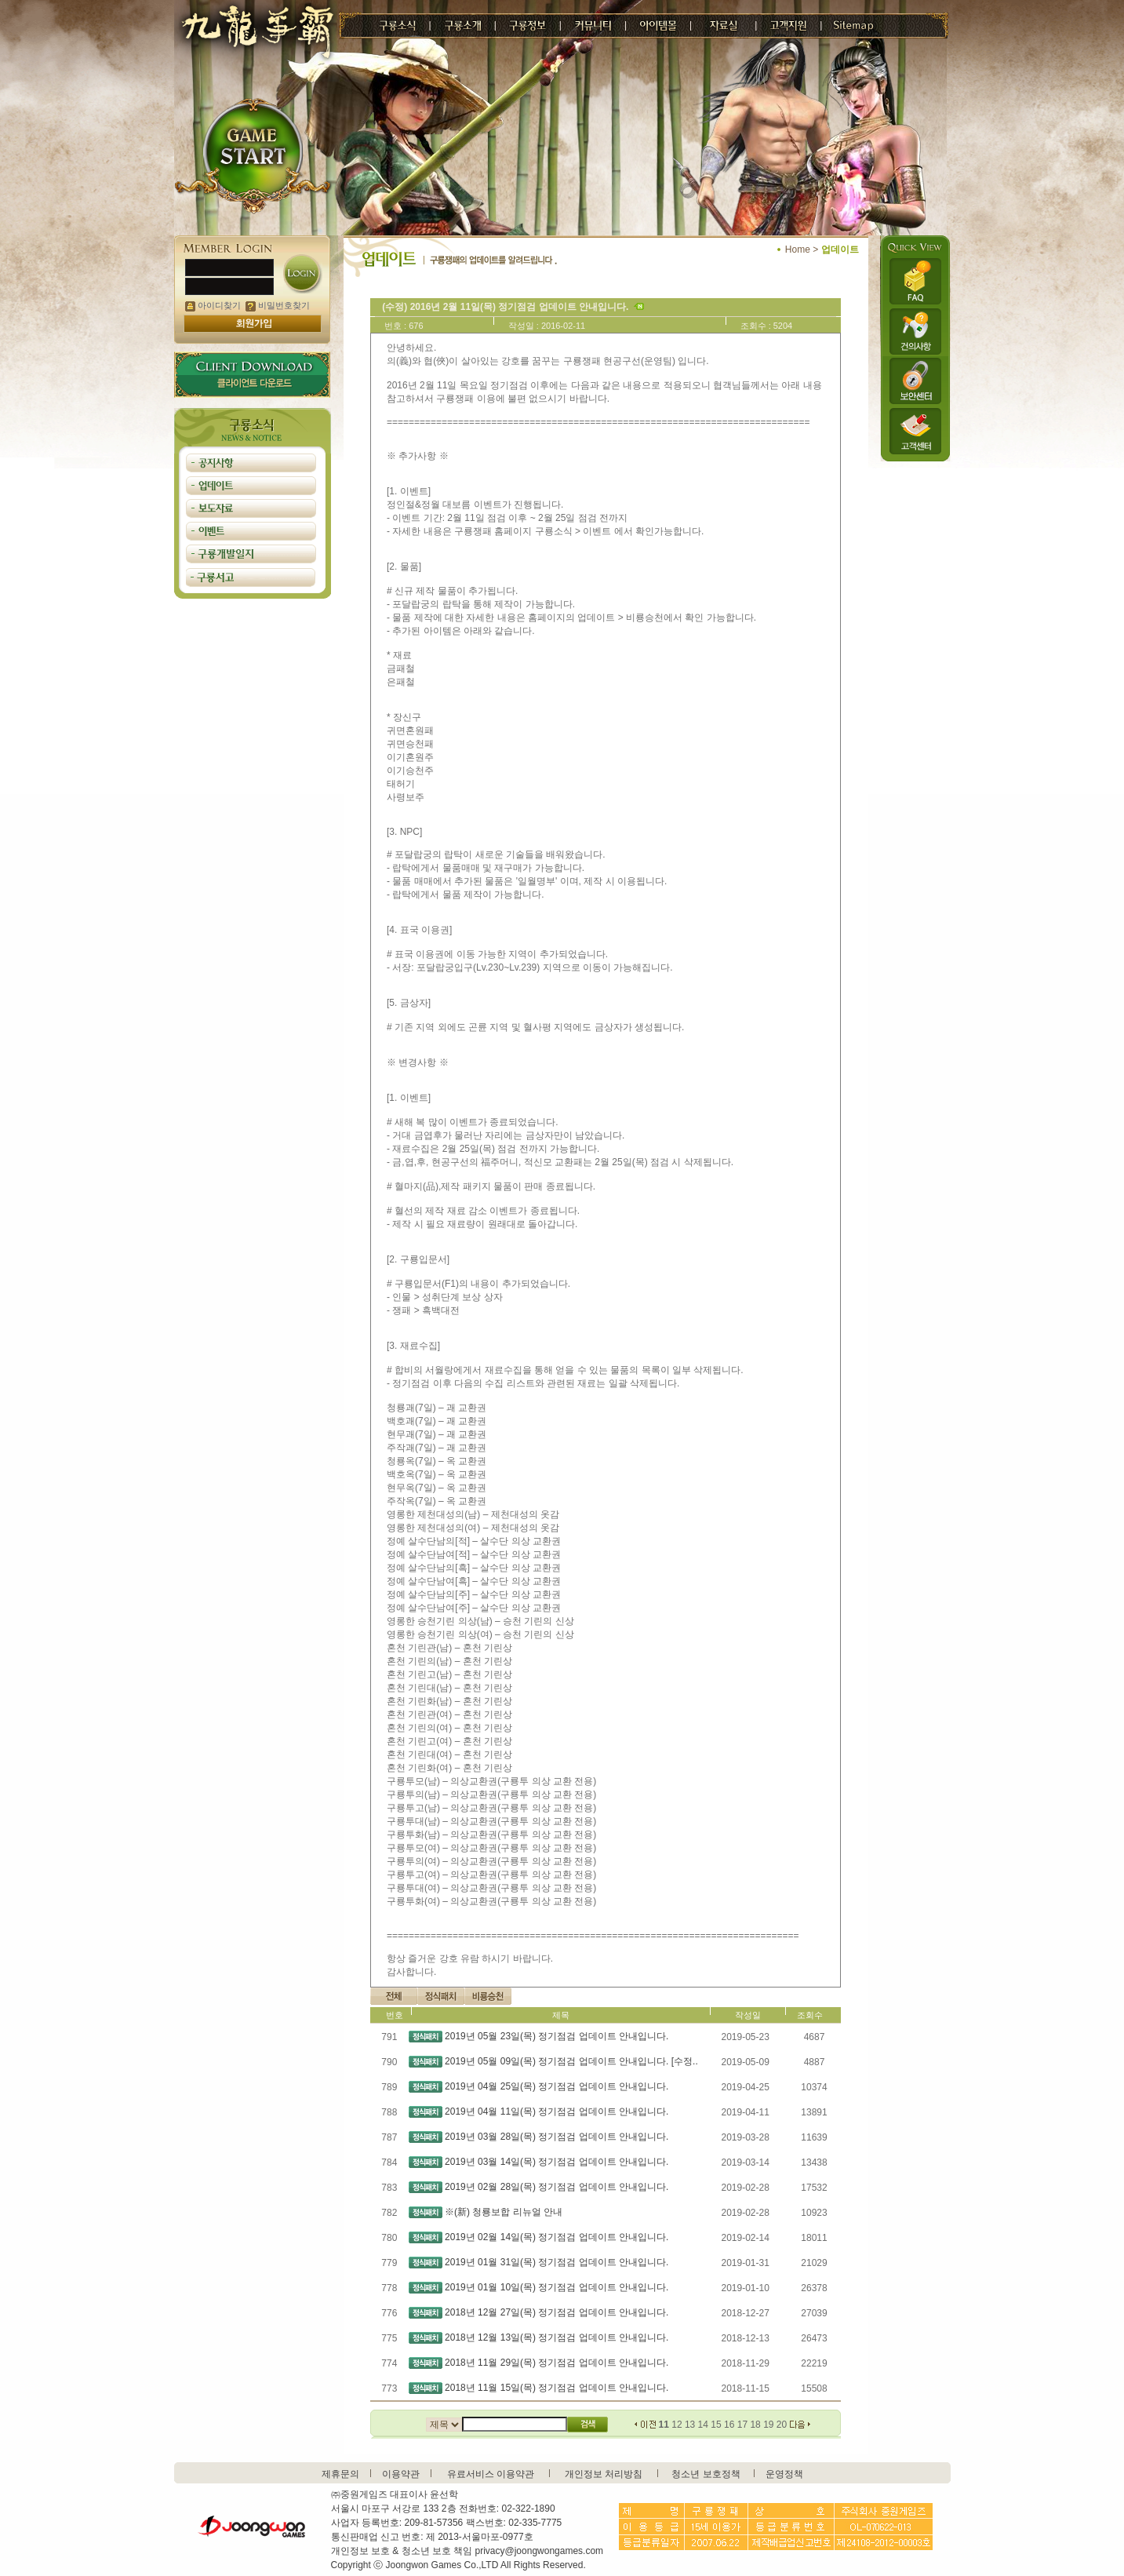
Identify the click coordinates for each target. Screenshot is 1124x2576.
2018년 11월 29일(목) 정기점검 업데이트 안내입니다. (556, 2362)
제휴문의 (340, 2474)
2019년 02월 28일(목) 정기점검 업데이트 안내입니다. (556, 2186)
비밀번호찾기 (278, 305)
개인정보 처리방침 (603, 2474)
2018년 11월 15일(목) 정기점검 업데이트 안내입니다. (556, 2387)
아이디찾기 (213, 305)
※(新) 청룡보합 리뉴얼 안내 (503, 2211)
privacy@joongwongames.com (539, 2550)
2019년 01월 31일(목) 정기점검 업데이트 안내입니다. (556, 2262)
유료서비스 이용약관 (490, 2474)
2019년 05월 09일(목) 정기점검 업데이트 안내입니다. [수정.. (571, 2061)
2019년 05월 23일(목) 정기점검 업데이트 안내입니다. (556, 2036)
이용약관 (401, 2474)
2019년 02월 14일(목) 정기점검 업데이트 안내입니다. (556, 2237)
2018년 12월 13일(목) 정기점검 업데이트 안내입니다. (556, 2337)
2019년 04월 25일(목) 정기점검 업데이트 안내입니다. (556, 2086)
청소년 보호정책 (705, 2474)
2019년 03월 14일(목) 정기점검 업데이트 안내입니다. (556, 2161)
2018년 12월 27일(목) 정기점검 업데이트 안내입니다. (556, 2312)
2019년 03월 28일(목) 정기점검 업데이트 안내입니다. (556, 2136)
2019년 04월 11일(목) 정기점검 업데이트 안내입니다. (556, 2111)
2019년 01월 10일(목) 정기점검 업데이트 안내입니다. (556, 2287)
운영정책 (784, 2474)
